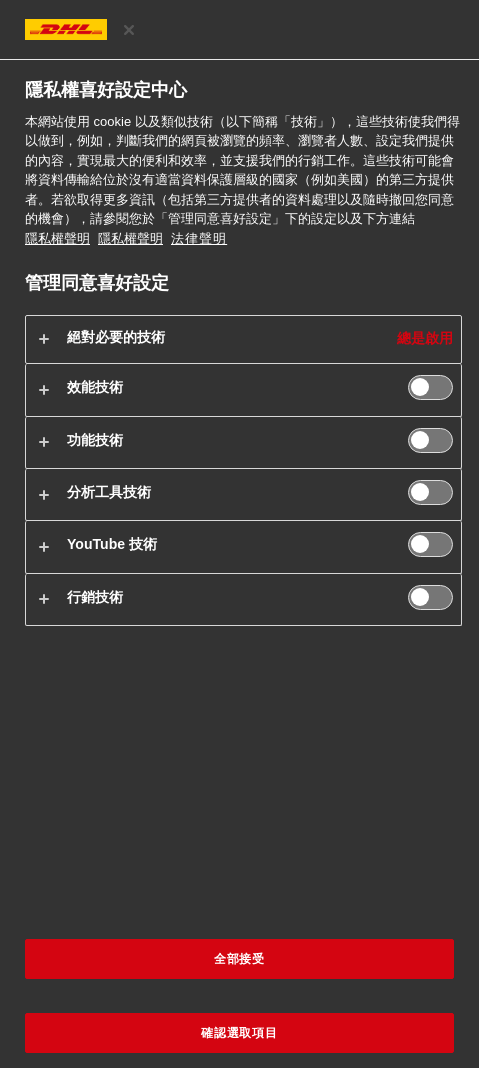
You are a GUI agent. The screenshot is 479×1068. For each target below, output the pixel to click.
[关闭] (129, 30)
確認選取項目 (240, 1033)
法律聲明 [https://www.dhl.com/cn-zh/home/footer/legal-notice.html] (199, 238)
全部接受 (240, 959)
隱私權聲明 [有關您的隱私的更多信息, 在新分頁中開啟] (57, 238)
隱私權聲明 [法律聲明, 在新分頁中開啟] (130, 238)
